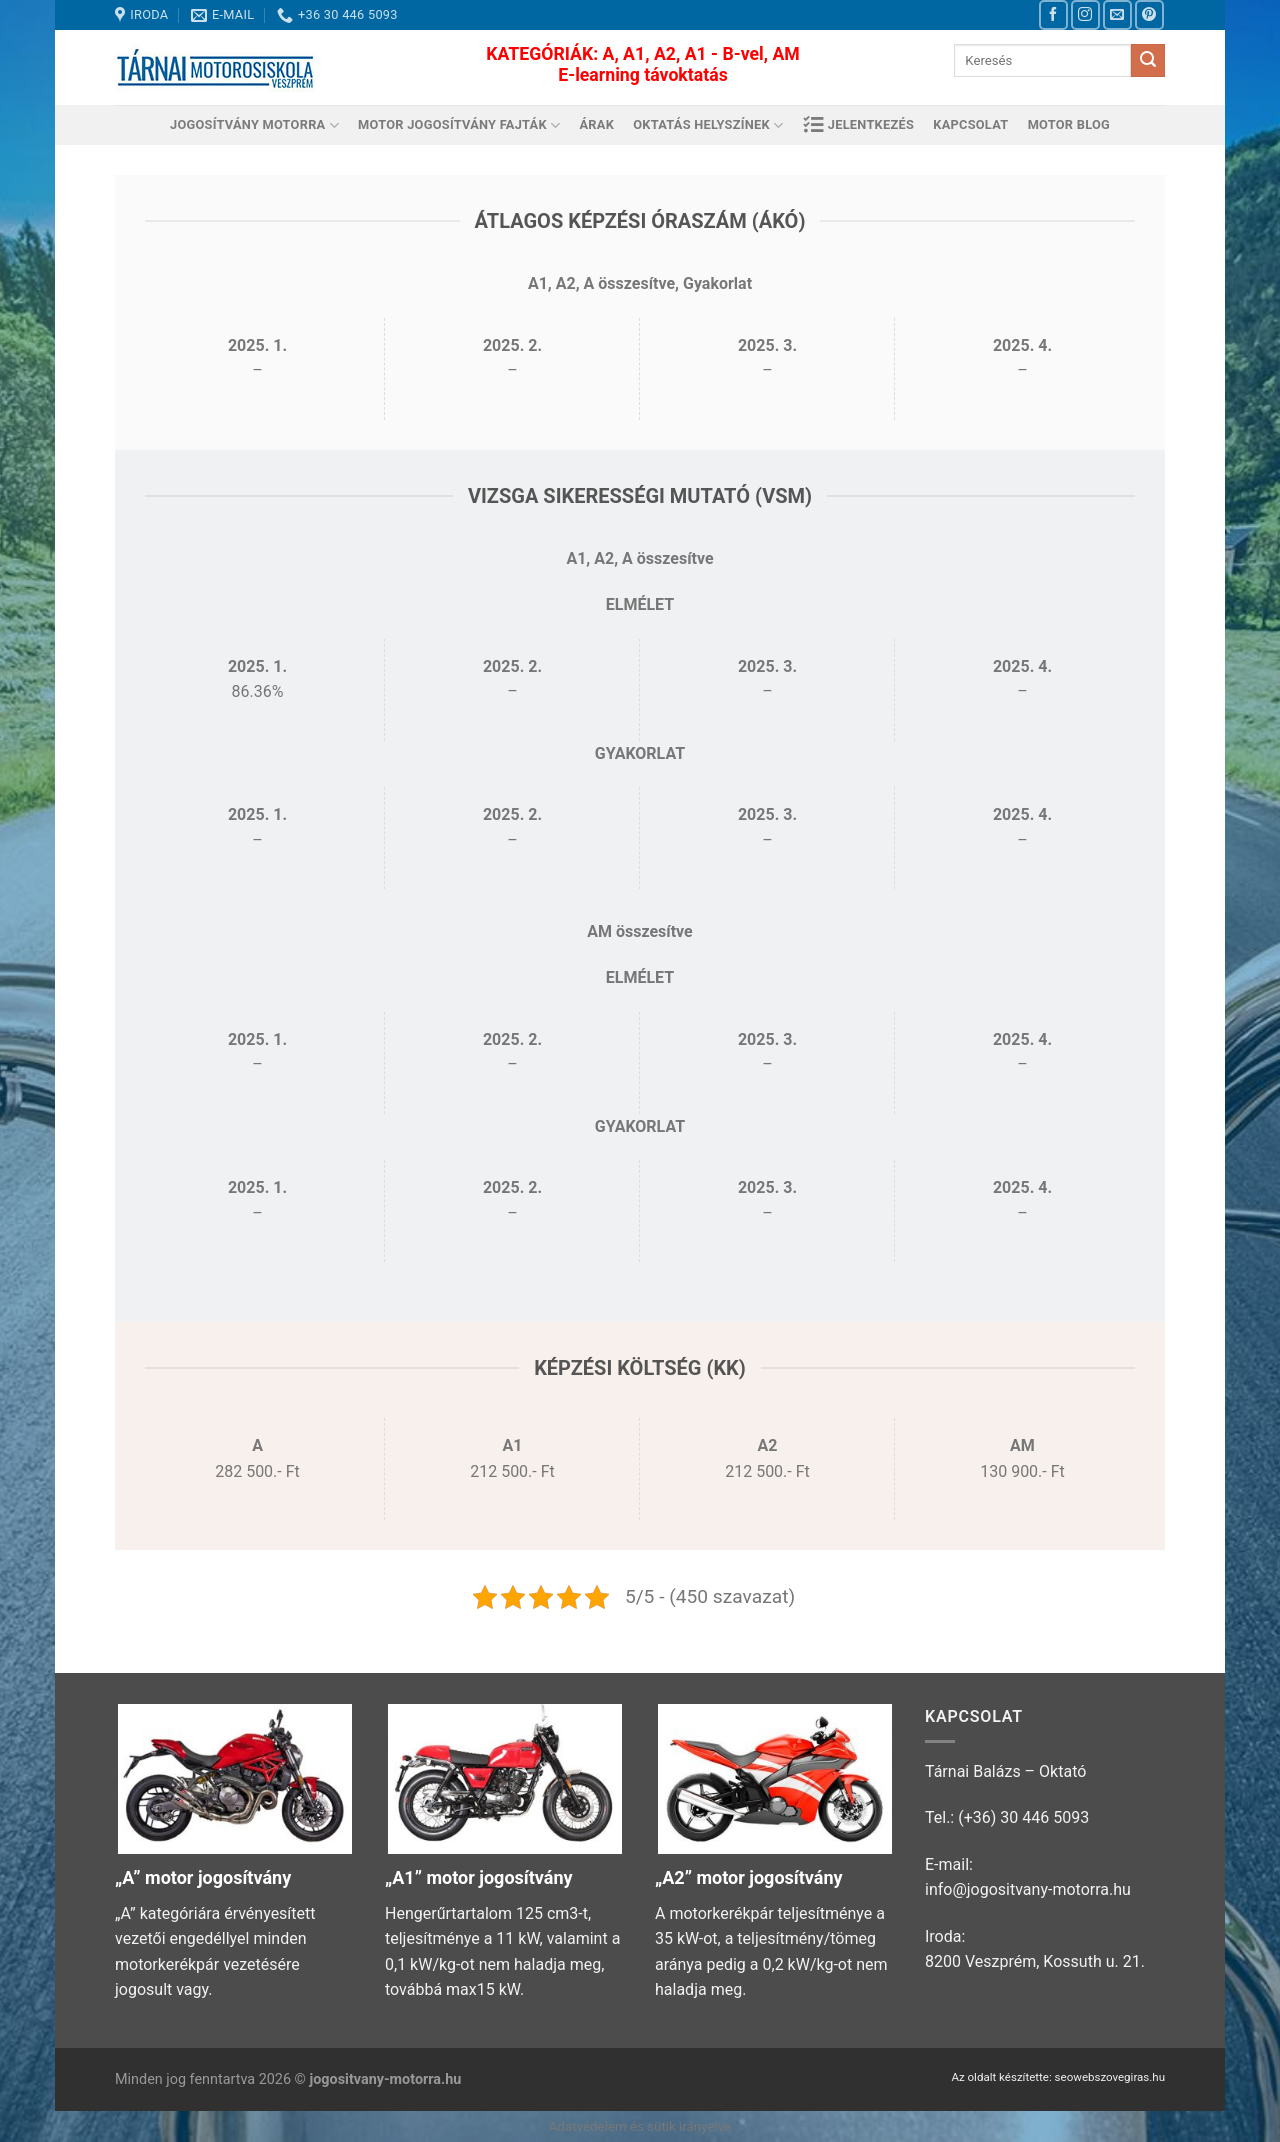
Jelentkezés (859, 125)
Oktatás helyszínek (708, 125)
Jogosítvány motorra (254, 125)
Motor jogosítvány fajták (459, 125)
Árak (597, 124)
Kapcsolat (970, 124)
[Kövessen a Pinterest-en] (1149, 14)
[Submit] (1148, 61)
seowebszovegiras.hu (1110, 2077)
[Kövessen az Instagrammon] (1085, 14)
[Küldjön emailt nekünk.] (1117, 14)
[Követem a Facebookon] (1053, 14)
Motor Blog (1069, 124)
